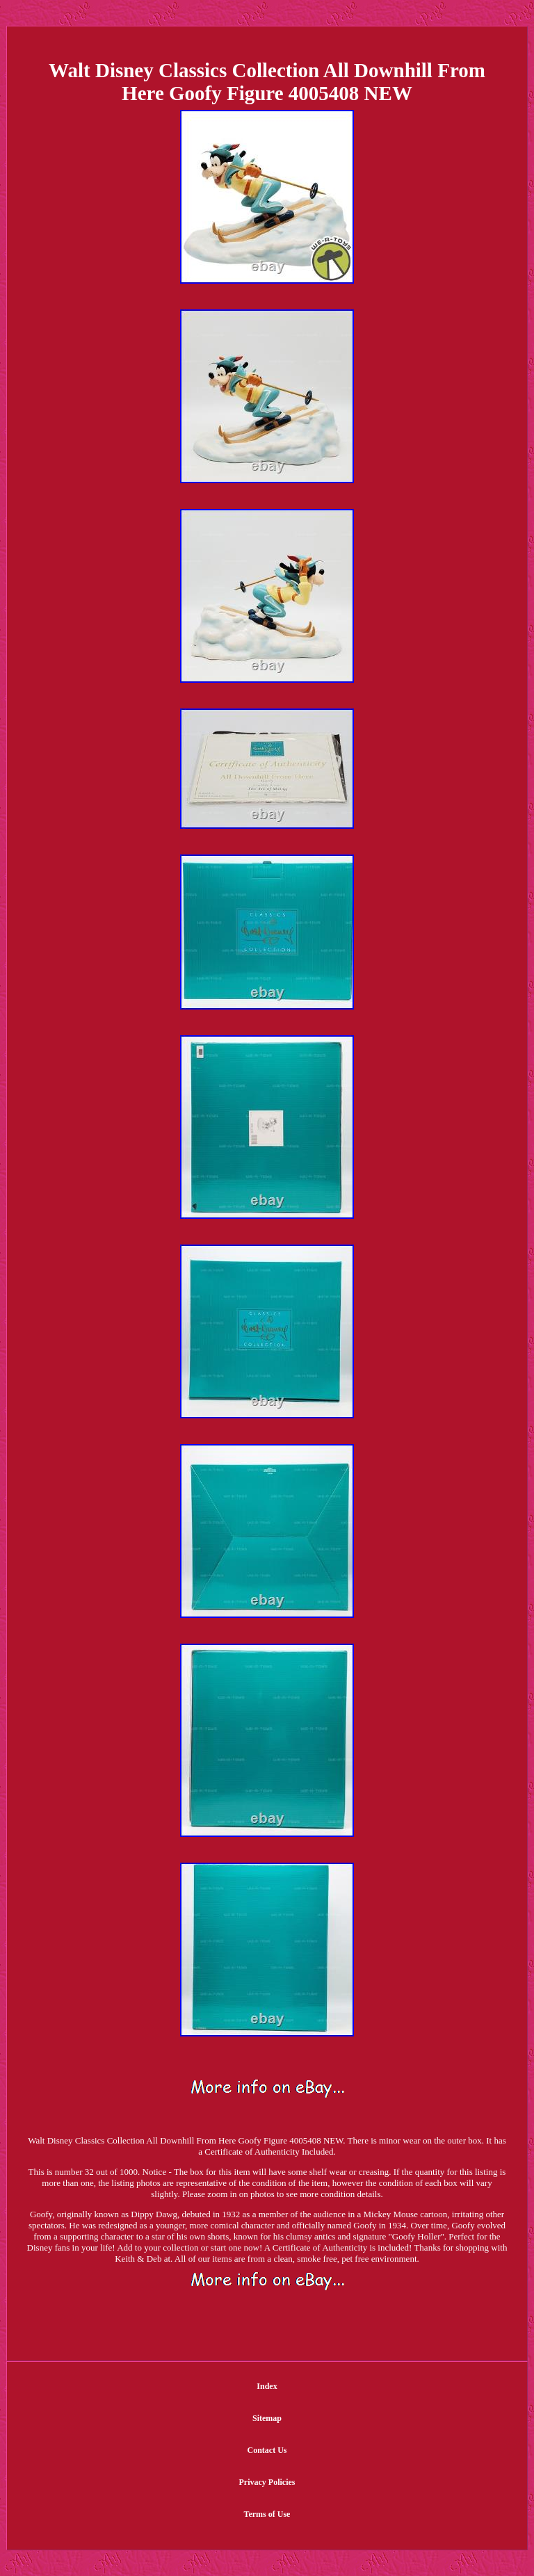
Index (267, 2386)
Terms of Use (267, 2514)
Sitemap (267, 2418)
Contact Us (267, 2450)
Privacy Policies (267, 2482)
